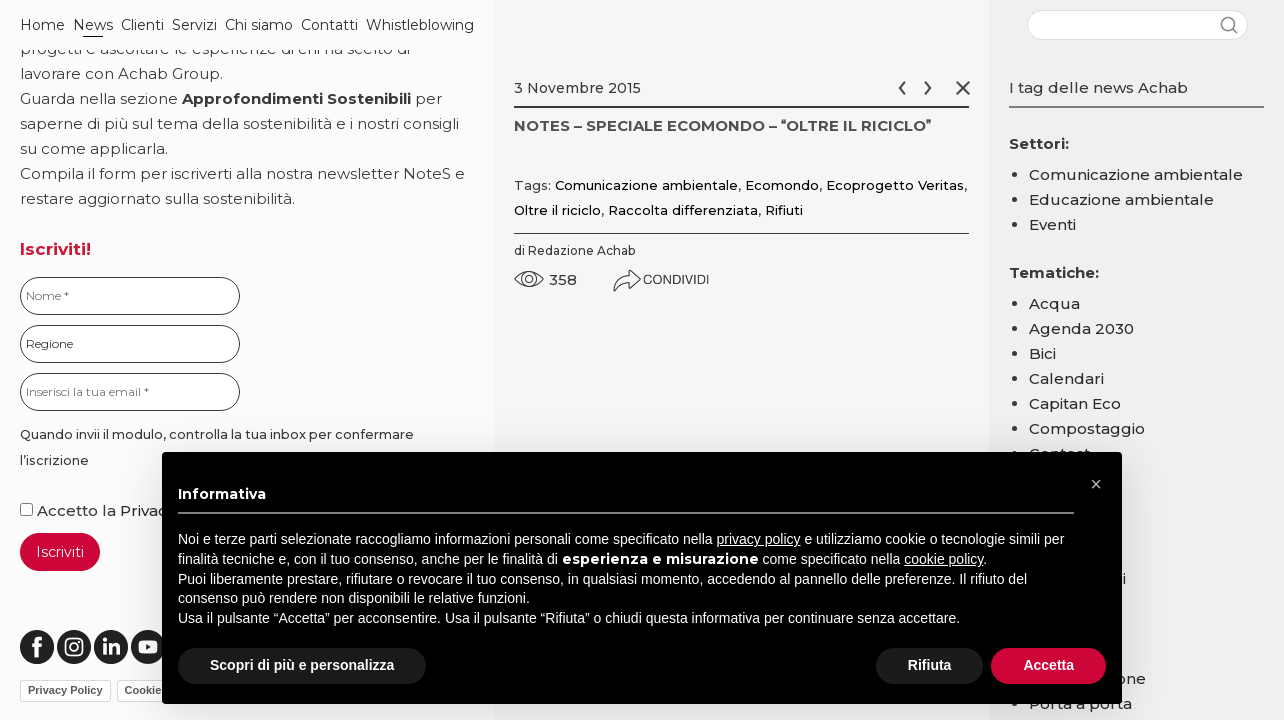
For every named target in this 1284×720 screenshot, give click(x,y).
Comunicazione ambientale (646, 185)
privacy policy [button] (759, 539)
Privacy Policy (65, 690)
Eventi (1052, 224)
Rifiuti (784, 210)
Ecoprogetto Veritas (895, 185)
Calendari (1066, 378)
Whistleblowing (420, 25)
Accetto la (70, 510)
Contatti (329, 25)
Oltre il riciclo (557, 210)
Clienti (142, 25)
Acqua (1054, 303)
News (93, 25)
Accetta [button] (1048, 665)
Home (42, 25)
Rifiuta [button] (930, 665)
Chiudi (967, 88)
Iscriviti (60, 552)
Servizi (194, 25)
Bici (1042, 353)
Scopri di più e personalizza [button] (302, 665)
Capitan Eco (1075, 403)
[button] (1096, 484)
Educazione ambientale (1121, 199)
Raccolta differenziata (683, 210)
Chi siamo (259, 25)
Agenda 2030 (1081, 328)
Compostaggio (1087, 428)
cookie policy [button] (943, 559)
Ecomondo (782, 185)
